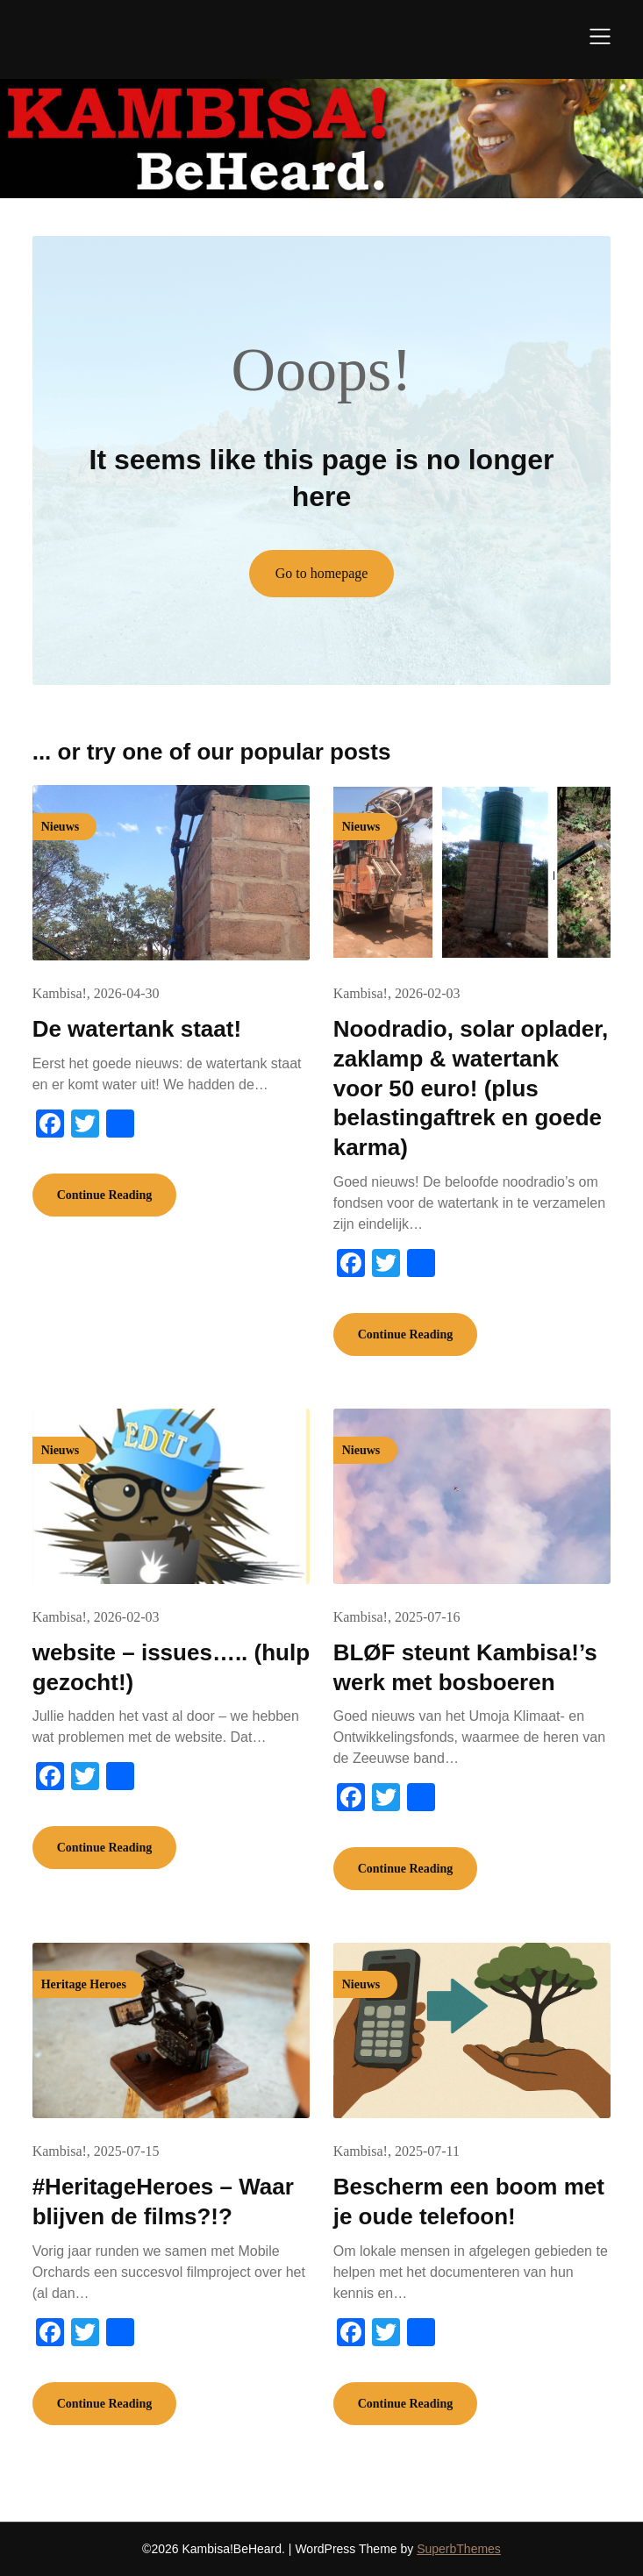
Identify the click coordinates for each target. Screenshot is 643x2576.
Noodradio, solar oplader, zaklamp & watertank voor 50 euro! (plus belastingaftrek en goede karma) (471, 1088)
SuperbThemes (459, 2549)
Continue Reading (105, 1195)
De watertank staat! (136, 1029)
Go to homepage (321, 573)
